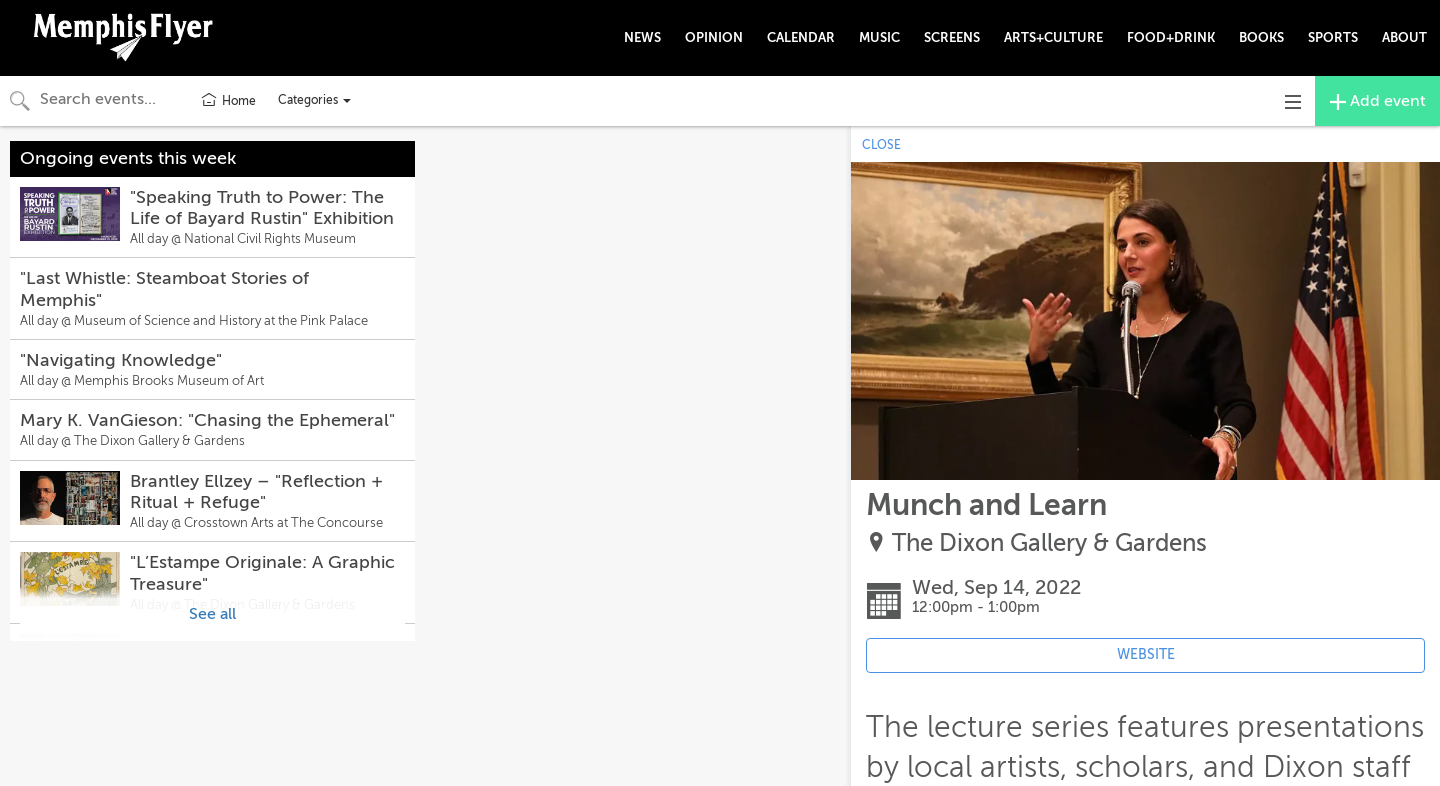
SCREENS (952, 37)
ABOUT (1404, 37)
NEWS (642, 37)
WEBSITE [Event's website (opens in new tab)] (1146, 654)
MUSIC (879, 37)
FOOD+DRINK (1171, 37)
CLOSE (881, 145)
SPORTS (1333, 37)
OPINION (714, 37)
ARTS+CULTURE (1053, 37)
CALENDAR (801, 37)
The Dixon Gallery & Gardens (1049, 543)
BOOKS (1261, 37)
